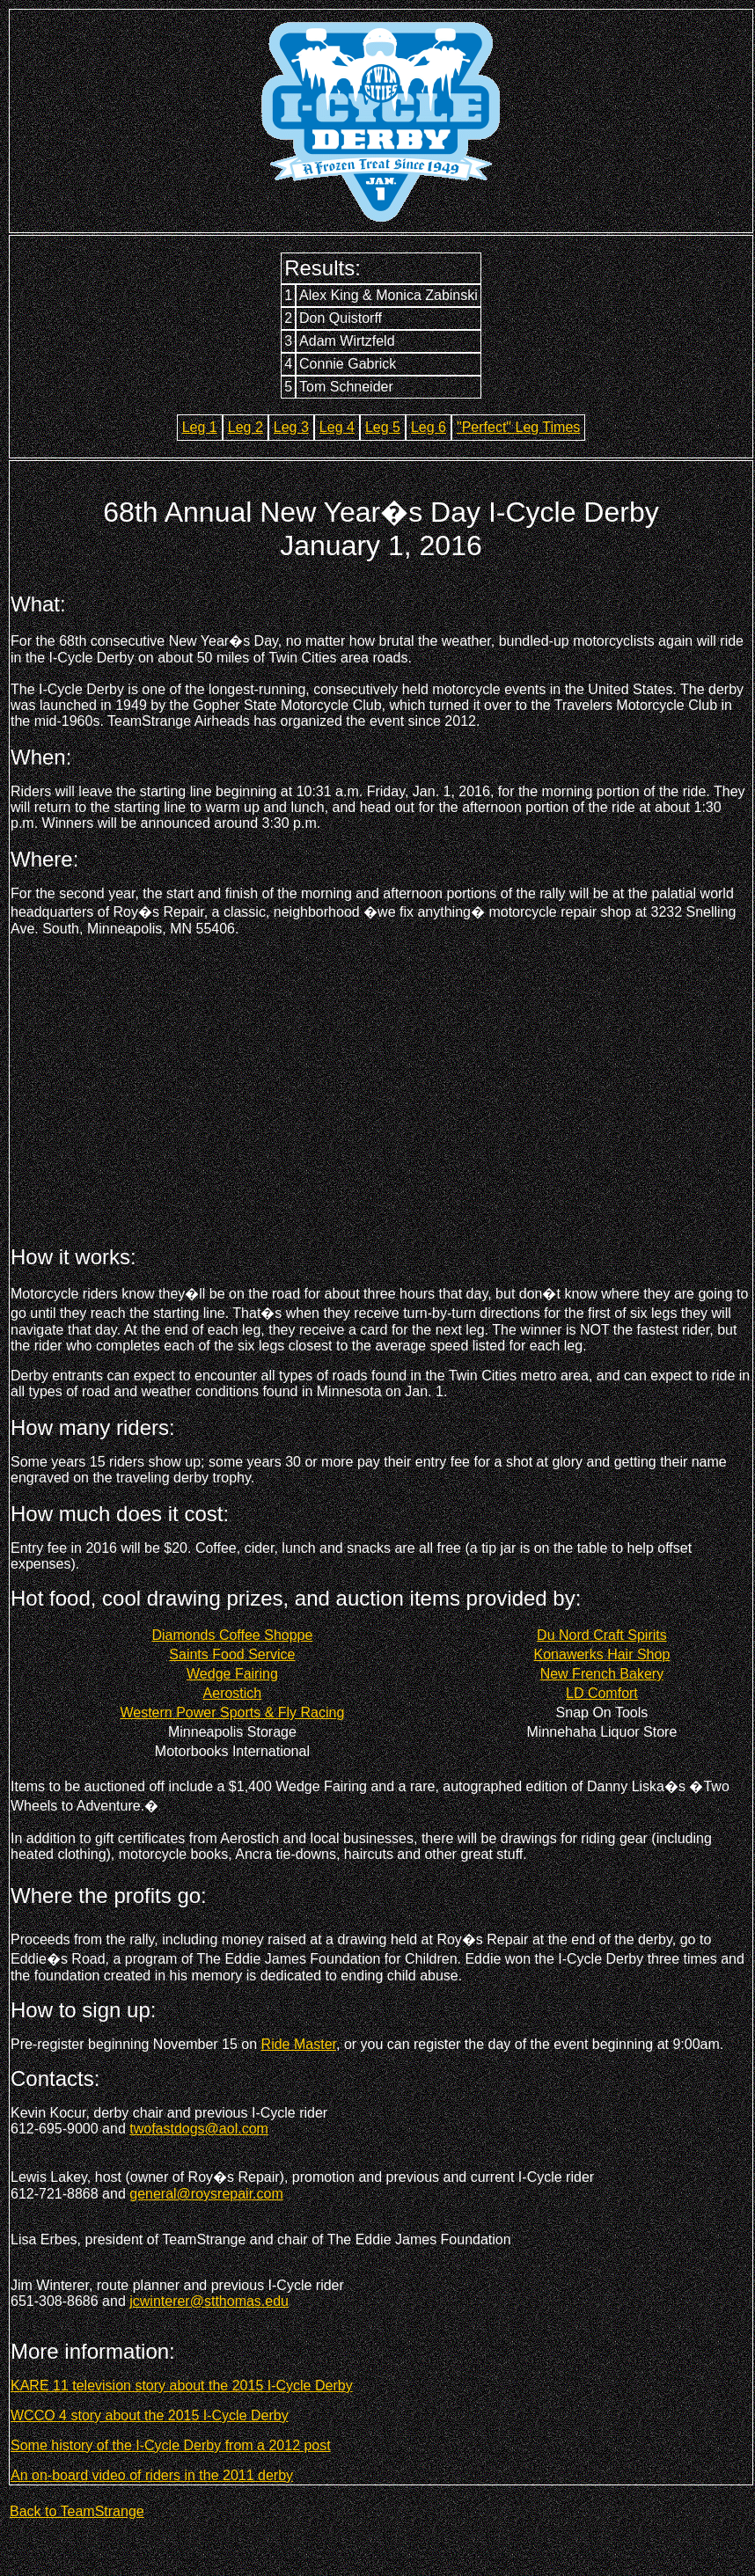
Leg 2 (245, 427)
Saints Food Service (232, 1654)
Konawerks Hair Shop (602, 1654)
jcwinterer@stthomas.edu (209, 2301)
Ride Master (298, 2044)
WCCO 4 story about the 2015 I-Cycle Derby (150, 2415)
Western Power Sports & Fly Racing (232, 1712)
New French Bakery (602, 1673)
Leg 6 (428, 427)
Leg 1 (199, 427)
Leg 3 (291, 427)
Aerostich (232, 1693)
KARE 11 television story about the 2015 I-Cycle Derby (182, 2385)
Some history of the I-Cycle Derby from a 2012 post (171, 2445)
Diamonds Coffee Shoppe (231, 1635)
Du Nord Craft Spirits (602, 1635)
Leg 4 (337, 427)
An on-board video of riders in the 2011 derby (152, 2475)
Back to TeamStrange (77, 2511)
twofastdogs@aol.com (198, 2128)
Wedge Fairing (232, 1673)
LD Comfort (602, 1693)
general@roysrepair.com (206, 2193)
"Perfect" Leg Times (518, 427)
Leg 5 (382, 427)
